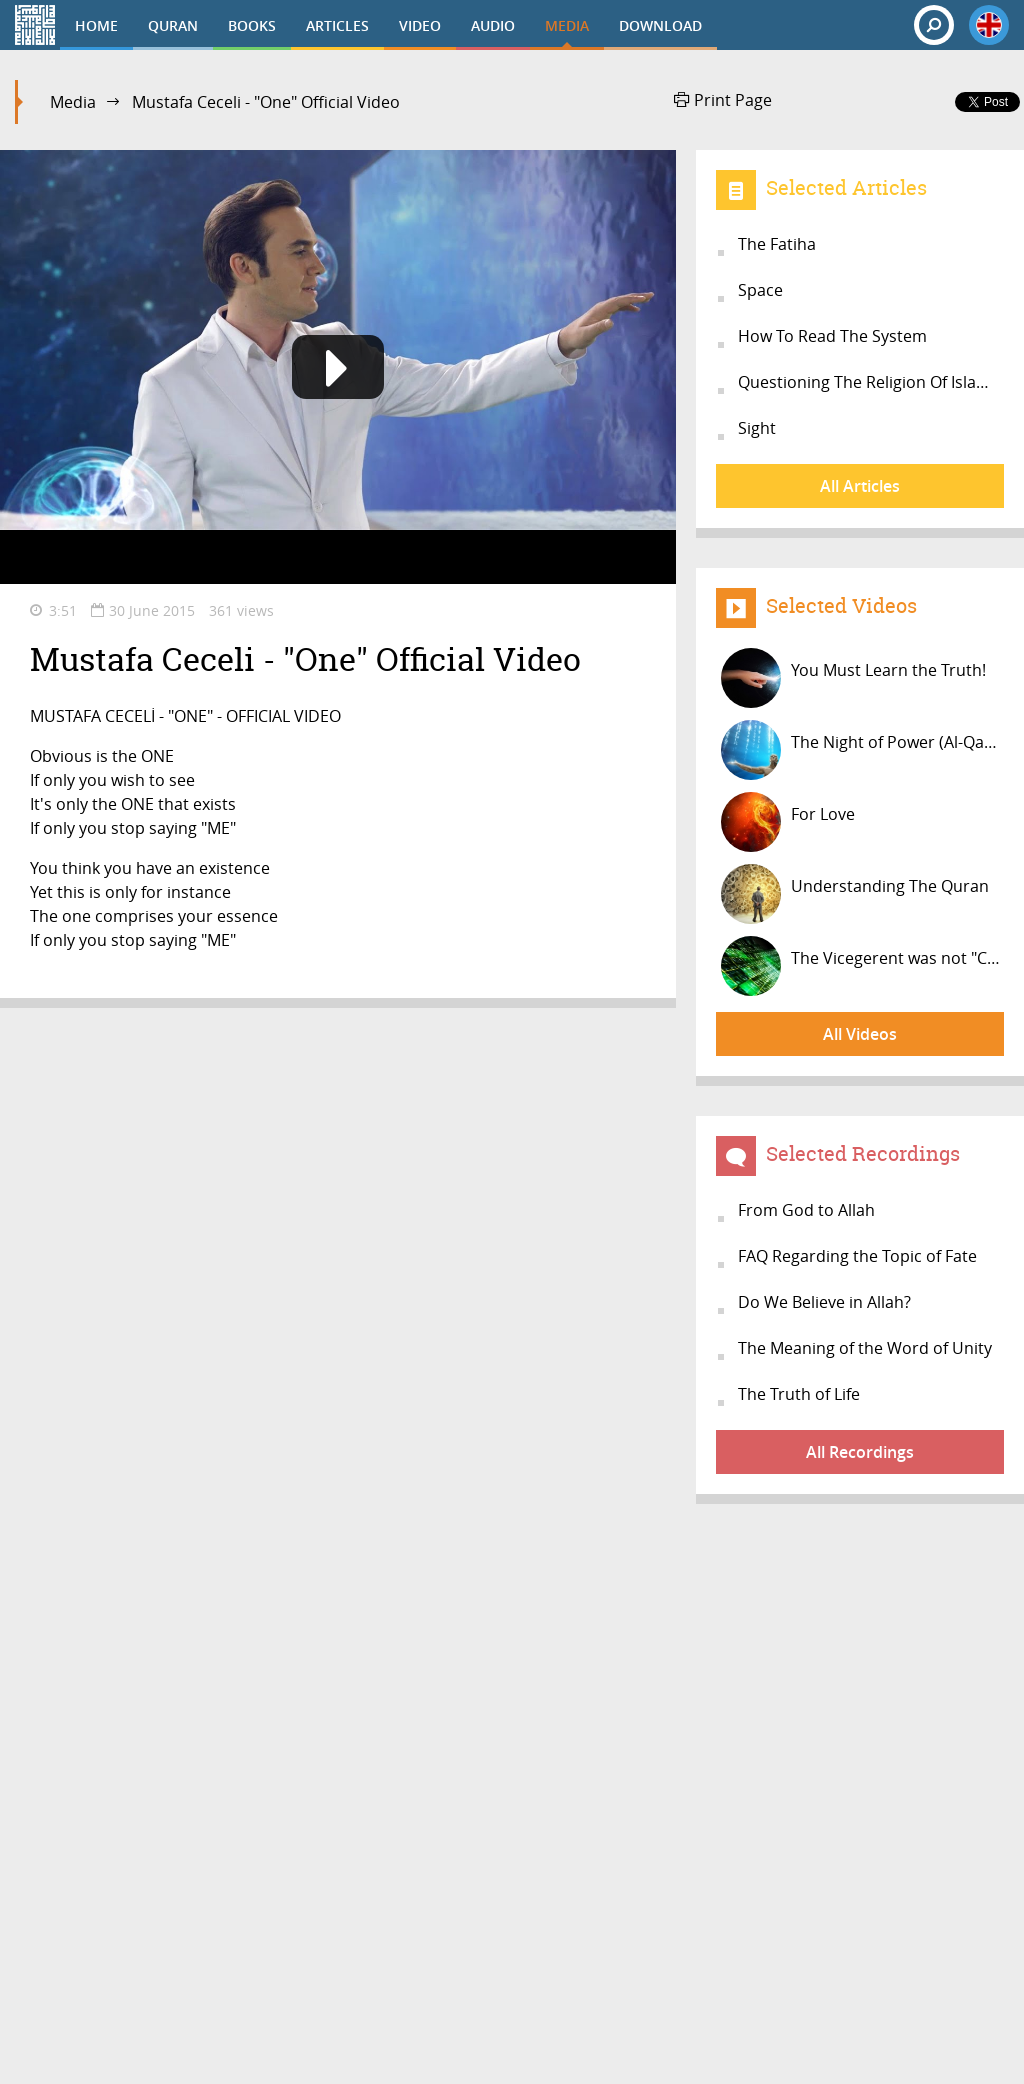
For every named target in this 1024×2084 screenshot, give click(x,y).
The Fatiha (777, 244)
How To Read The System (832, 336)
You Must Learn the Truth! (853, 678)
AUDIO (493, 25)
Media (73, 102)
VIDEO (420, 25)
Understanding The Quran (855, 894)
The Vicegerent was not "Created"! (862, 966)
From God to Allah (806, 1210)
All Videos (860, 1034)
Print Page (723, 100)
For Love (788, 822)
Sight (757, 428)
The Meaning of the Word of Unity (865, 1348)
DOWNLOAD (660, 25)
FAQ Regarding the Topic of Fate (857, 1256)
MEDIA (567, 25)
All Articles (860, 486)
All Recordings (860, 1452)
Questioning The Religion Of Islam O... (871, 382)
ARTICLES (337, 25)
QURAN (173, 25)
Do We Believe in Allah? (824, 1302)
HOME (96, 25)
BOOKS (252, 25)
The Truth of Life (799, 1394)
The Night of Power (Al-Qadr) (862, 750)
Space (760, 290)
